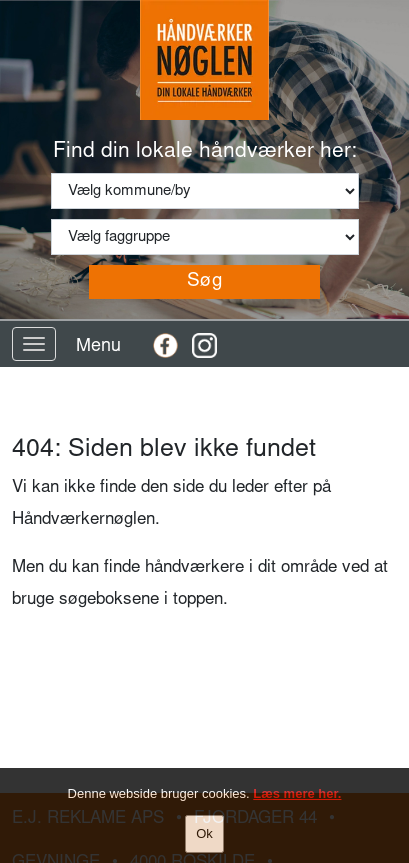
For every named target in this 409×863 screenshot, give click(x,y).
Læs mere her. (297, 794)
